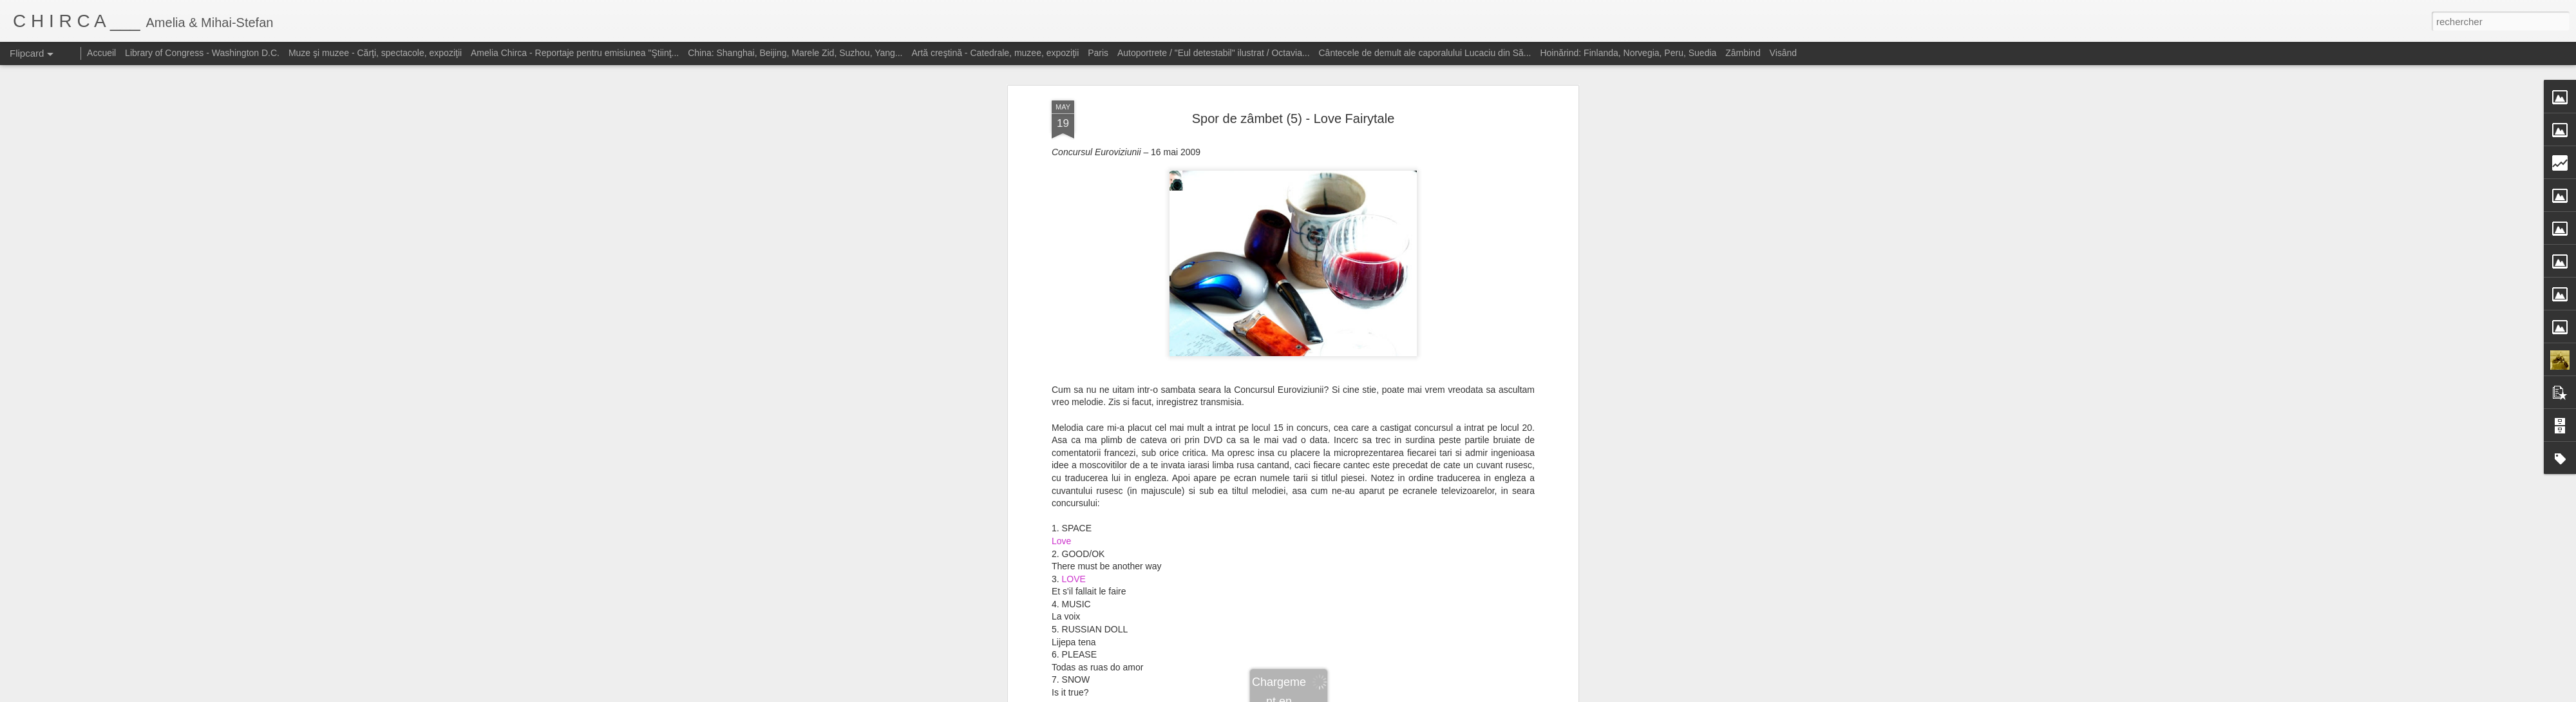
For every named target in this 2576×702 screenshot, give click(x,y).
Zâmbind (1742, 53)
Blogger (1380, 695)
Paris (1098, 53)
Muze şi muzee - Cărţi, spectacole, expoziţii (375, 53)
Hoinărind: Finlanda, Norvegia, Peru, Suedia (1628, 53)
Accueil (101, 53)
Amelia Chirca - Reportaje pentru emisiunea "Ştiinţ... (575, 53)
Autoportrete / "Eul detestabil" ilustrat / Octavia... (1213, 53)
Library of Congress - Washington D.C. (202, 53)
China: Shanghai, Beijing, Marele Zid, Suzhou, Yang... (795, 53)
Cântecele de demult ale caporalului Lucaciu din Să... (1425, 53)
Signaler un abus (1422, 695)
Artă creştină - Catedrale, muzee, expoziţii (995, 53)
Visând (1783, 53)
